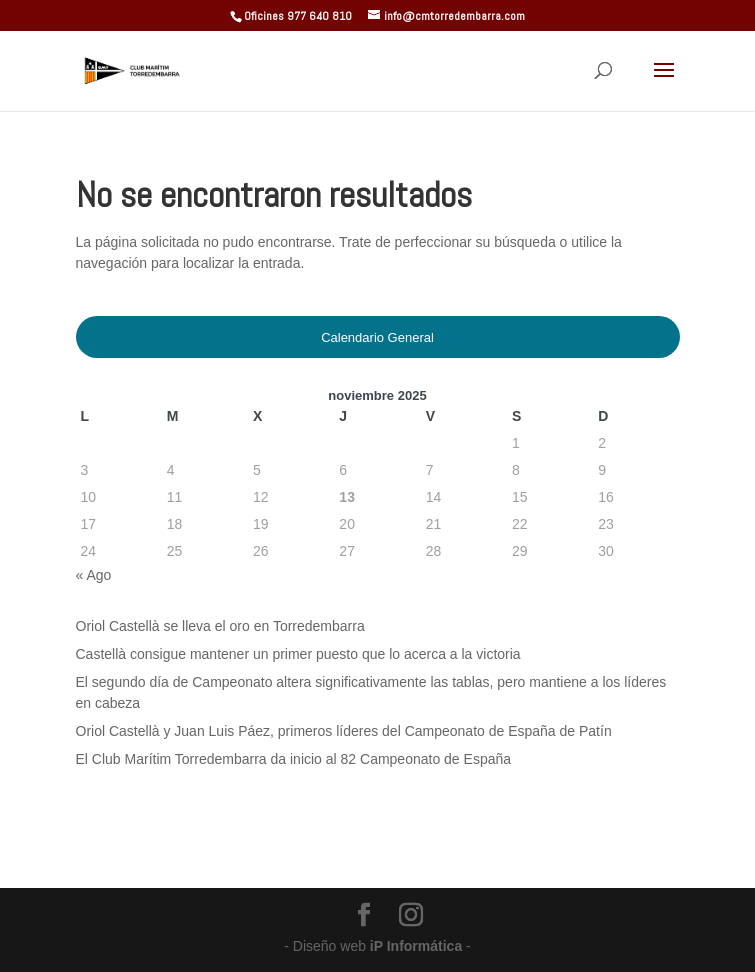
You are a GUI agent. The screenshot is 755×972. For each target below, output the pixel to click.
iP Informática (418, 946)
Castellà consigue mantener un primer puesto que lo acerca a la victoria (298, 654)
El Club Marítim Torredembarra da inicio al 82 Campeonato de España (294, 759)
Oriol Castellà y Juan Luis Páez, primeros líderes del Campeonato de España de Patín (344, 731)
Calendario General (377, 337)
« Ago (94, 575)
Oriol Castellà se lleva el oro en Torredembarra (220, 626)
